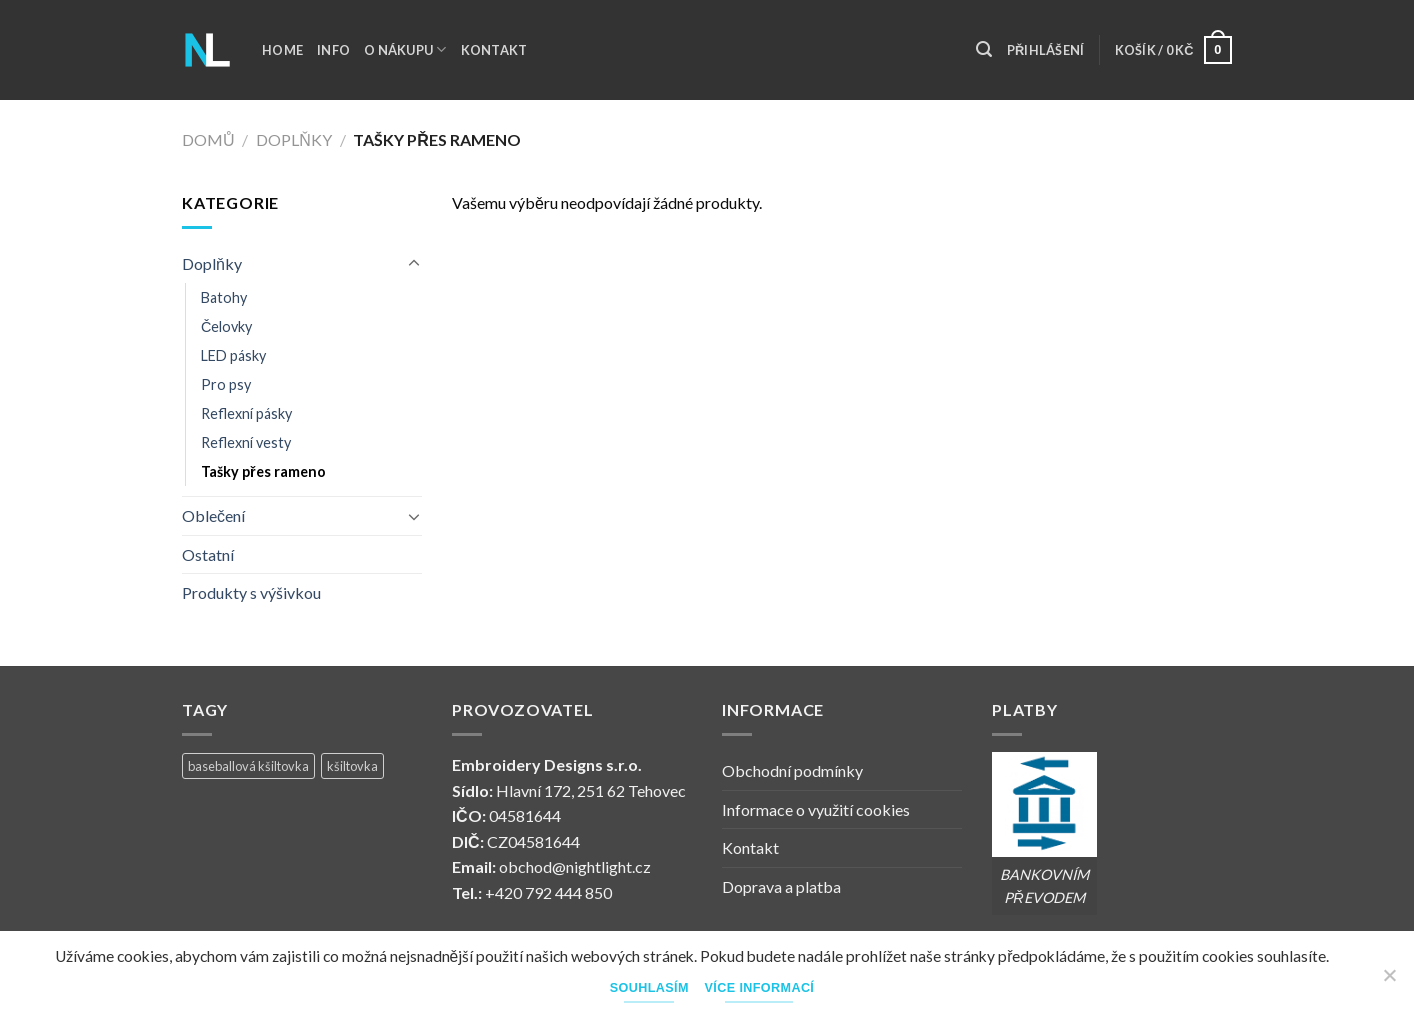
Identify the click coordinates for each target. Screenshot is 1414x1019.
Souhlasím (649, 988)
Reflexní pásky (246, 413)
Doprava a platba (781, 886)
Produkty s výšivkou (251, 592)
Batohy (224, 297)
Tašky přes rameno (263, 471)
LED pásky (233, 355)
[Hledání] (984, 49)
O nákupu (405, 49)
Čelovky (226, 326)
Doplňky (294, 139)
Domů (208, 139)
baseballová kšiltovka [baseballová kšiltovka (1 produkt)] (248, 766)
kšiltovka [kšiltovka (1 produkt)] (352, 766)
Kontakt (494, 50)
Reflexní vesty (246, 442)
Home (282, 50)
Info (333, 50)
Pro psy (226, 384)
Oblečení (213, 515)
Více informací (760, 988)
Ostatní (208, 554)
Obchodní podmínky (792, 770)
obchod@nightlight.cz (575, 866)
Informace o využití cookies (816, 809)
